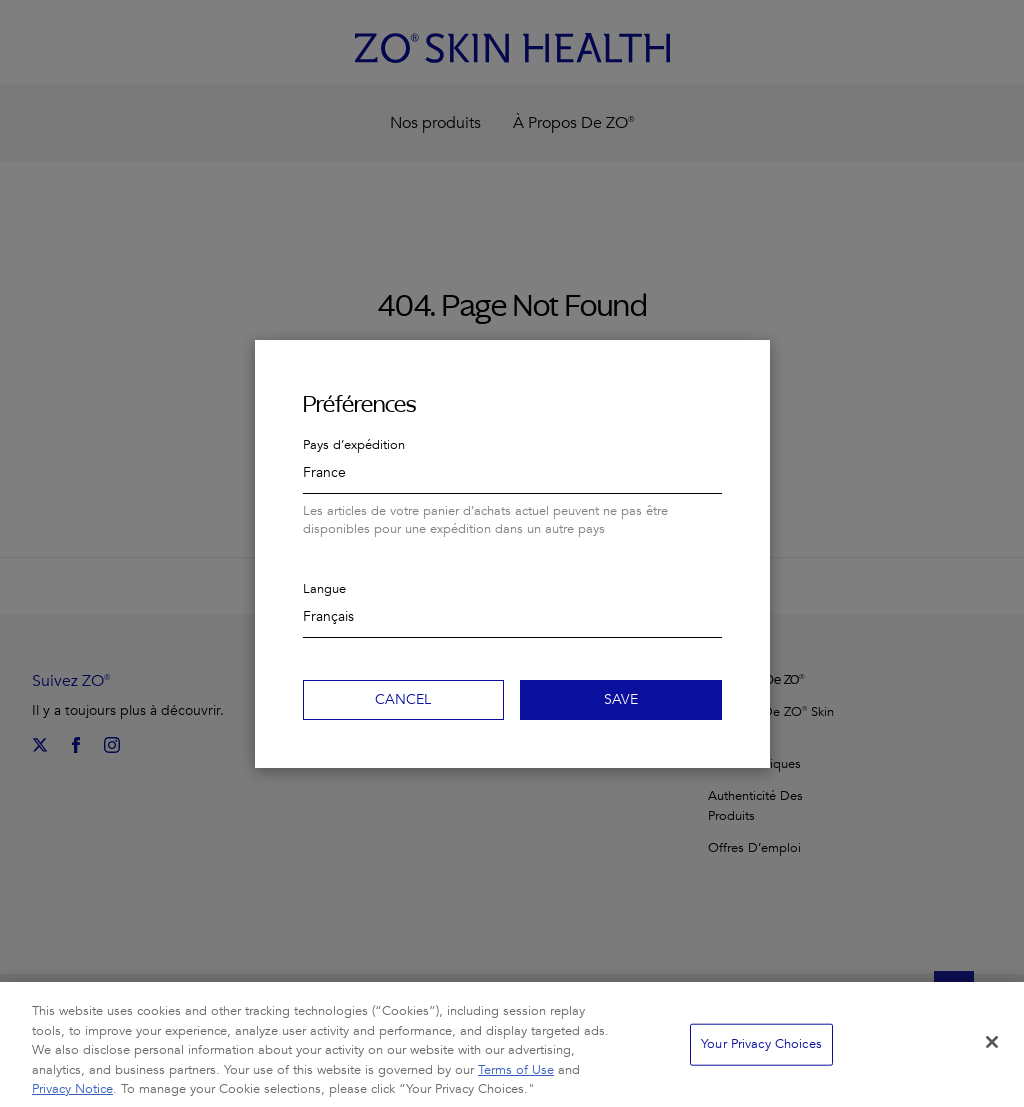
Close (746, 364)
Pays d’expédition (354, 445)
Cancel (403, 699)
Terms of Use (516, 1079)
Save (621, 699)
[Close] (992, 1052)
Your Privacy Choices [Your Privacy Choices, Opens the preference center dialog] (761, 1053)
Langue (324, 589)
